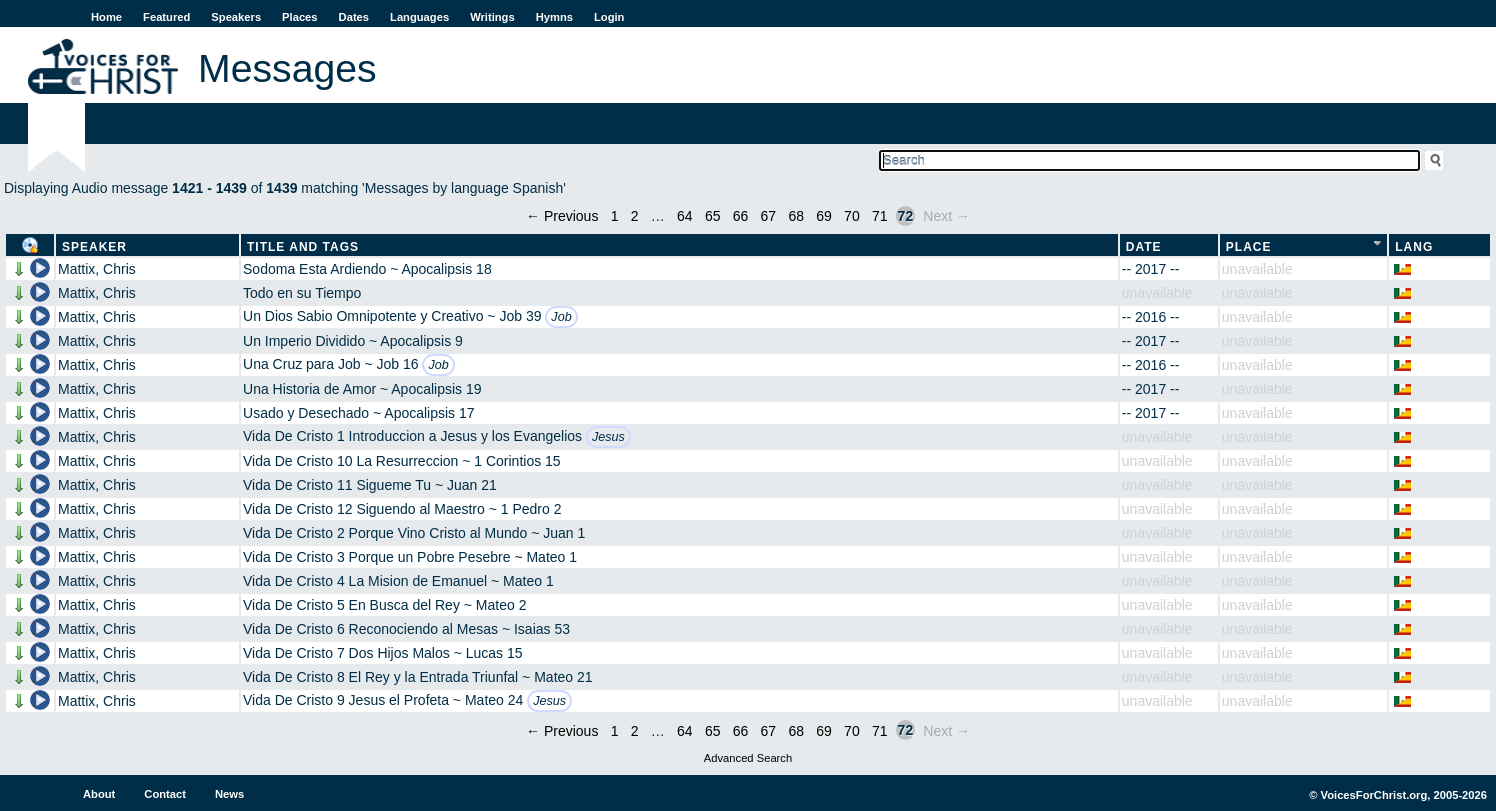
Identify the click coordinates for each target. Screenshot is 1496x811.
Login (609, 17)
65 (713, 216)
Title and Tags (303, 247)
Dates (354, 17)
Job (561, 317)
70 (852, 216)
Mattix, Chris (97, 269)
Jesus (608, 437)
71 (880, 216)
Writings (492, 17)
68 (796, 216)
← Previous (562, 216)
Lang (1414, 247)
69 (824, 216)
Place (1249, 247)
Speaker (94, 247)
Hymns (554, 17)
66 (741, 216)
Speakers (236, 17)
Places (299, 17)
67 (769, 216)
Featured (166, 17)
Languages (419, 17)
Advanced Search (748, 758)
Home (106, 17)
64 (685, 216)
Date (1144, 247)
